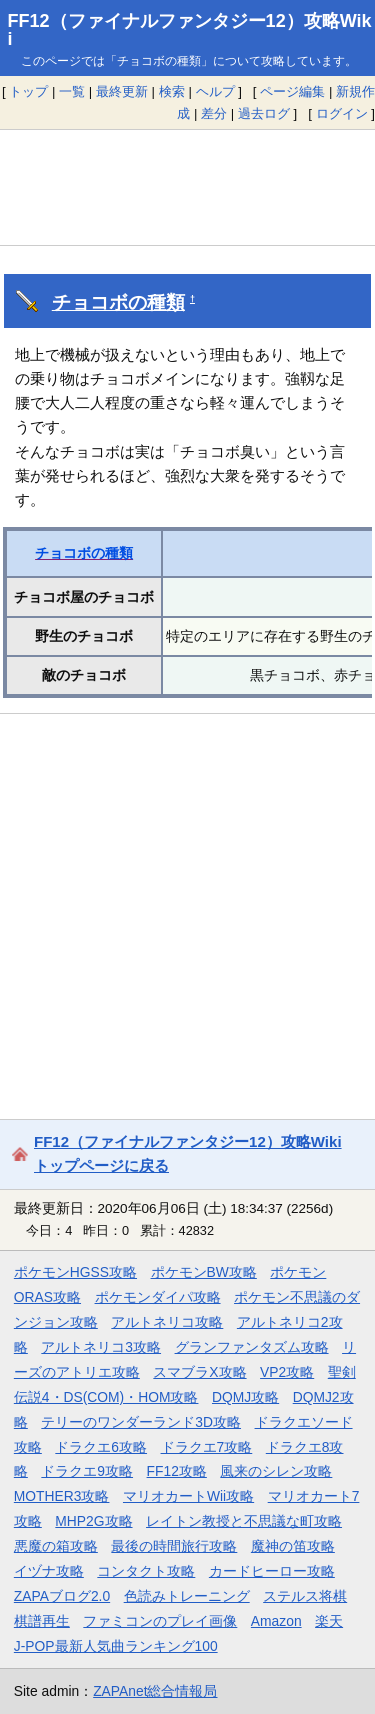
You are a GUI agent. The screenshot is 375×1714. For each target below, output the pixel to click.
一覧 (72, 91)
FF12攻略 (177, 1471)
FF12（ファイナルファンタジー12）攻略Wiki (190, 30)
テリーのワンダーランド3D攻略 (141, 1422)
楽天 (329, 1621)
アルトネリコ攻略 (167, 1322)
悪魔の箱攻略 (56, 1546)
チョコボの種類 (118, 302)
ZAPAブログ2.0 (62, 1596)
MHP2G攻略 (93, 1521)
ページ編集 (292, 91)
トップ (28, 91)
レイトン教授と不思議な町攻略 (244, 1521)
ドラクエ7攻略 (207, 1447)
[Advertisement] (187, 187)
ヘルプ (215, 91)
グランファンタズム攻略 (252, 1347)
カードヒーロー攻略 (272, 1571)
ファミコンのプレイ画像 (160, 1621)
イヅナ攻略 (49, 1571)
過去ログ (264, 113)
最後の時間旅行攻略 (174, 1546)
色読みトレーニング (187, 1596)
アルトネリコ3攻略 (101, 1347)
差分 (214, 113)
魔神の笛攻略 (293, 1546)
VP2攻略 (287, 1372)
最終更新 (122, 91)
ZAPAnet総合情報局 (155, 1691)
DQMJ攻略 (245, 1397)
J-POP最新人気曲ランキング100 (116, 1646)
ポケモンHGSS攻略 (75, 1272)
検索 (172, 91)
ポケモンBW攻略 (204, 1272)
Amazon (276, 1621)
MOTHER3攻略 (62, 1496)
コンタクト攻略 (146, 1571)
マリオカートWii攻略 (188, 1496)
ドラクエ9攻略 (87, 1471)
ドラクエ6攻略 (101, 1447)
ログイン (342, 113)
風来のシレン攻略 (276, 1471)
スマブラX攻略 (199, 1372)
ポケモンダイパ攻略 (158, 1297)
